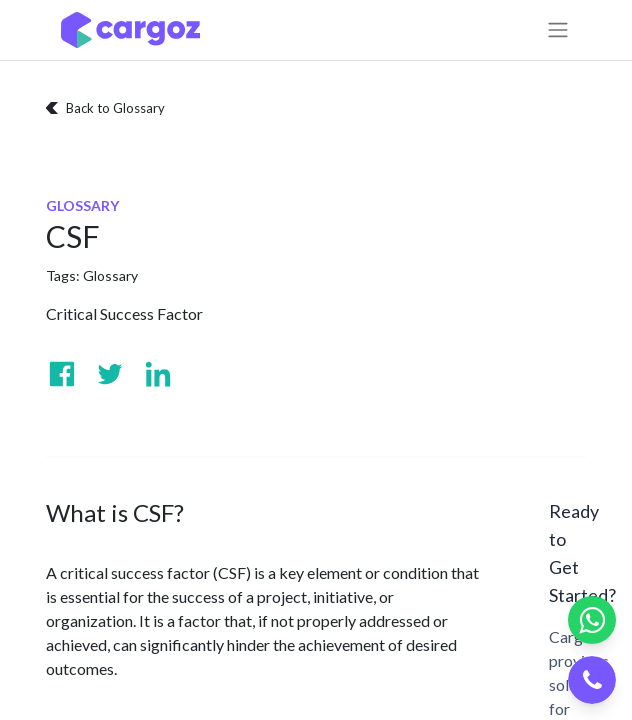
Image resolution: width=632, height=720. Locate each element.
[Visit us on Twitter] (110, 374)
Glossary (110, 275)
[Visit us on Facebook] (62, 374)
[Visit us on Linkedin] (158, 374)
